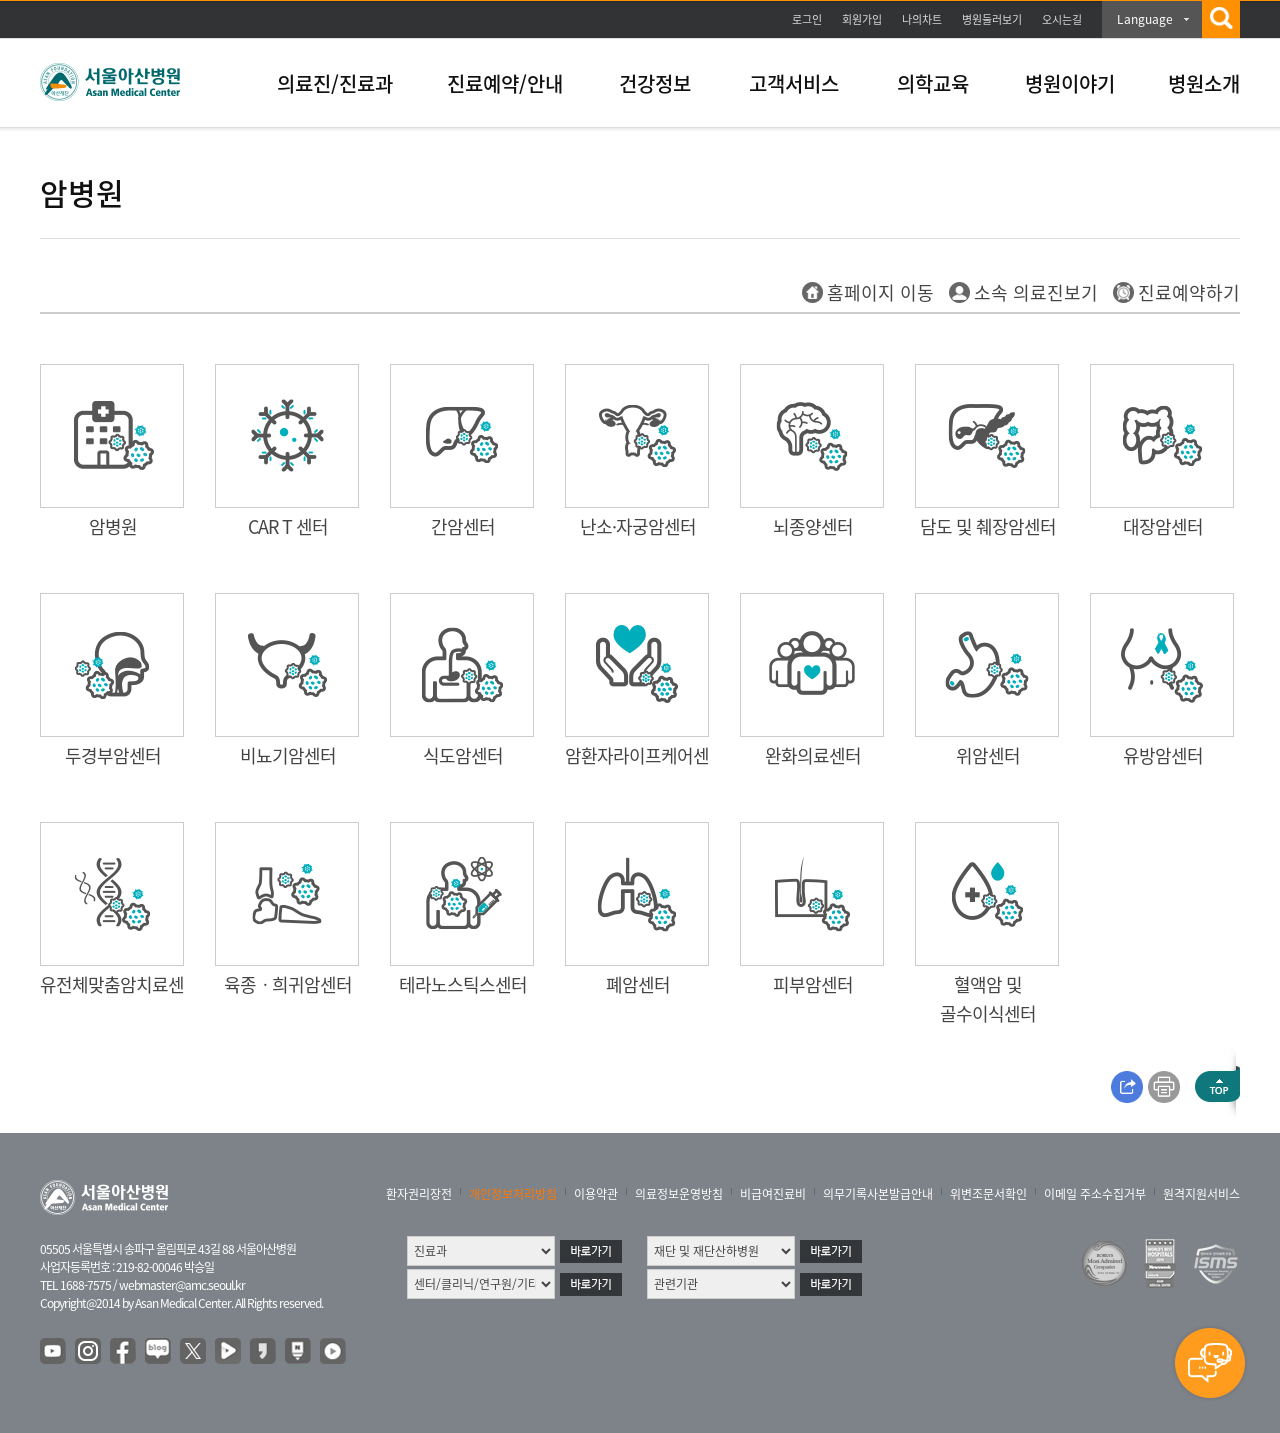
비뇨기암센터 (288, 755)
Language (1145, 19)
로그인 (807, 19)
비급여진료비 (773, 1194)
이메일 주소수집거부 (1095, 1194)
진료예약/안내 (505, 83)
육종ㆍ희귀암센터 (288, 984)
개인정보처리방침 (513, 1194)
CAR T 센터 (288, 526)
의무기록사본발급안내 (878, 1194)
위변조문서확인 (988, 1194)
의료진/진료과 (335, 83)
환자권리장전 (419, 1194)
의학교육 (933, 83)
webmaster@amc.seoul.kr (182, 1285)
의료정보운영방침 (679, 1194)
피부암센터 (813, 984)
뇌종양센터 (813, 526)
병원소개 (1204, 83)
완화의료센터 (813, 755)
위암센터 (988, 755)
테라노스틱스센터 (463, 984)
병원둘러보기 (992, 19)
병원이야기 (1070, 83)
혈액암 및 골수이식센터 (988, 999)
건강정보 (655, 83)
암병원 (113, 526)
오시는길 (1062, 19)
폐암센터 (638, 984)
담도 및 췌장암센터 (988, 526)
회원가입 (862, 19)
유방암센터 (1163, 755)
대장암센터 (1163, 526)
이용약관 (596, 1194)
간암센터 (463, 526)
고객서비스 (794, 83)
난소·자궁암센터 (638, 526)
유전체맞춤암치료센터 (120, 984)
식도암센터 (463, 755)
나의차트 (922, 19)
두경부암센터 (113, 755)
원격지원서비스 (1201, 1194)
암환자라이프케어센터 (645, 755)
